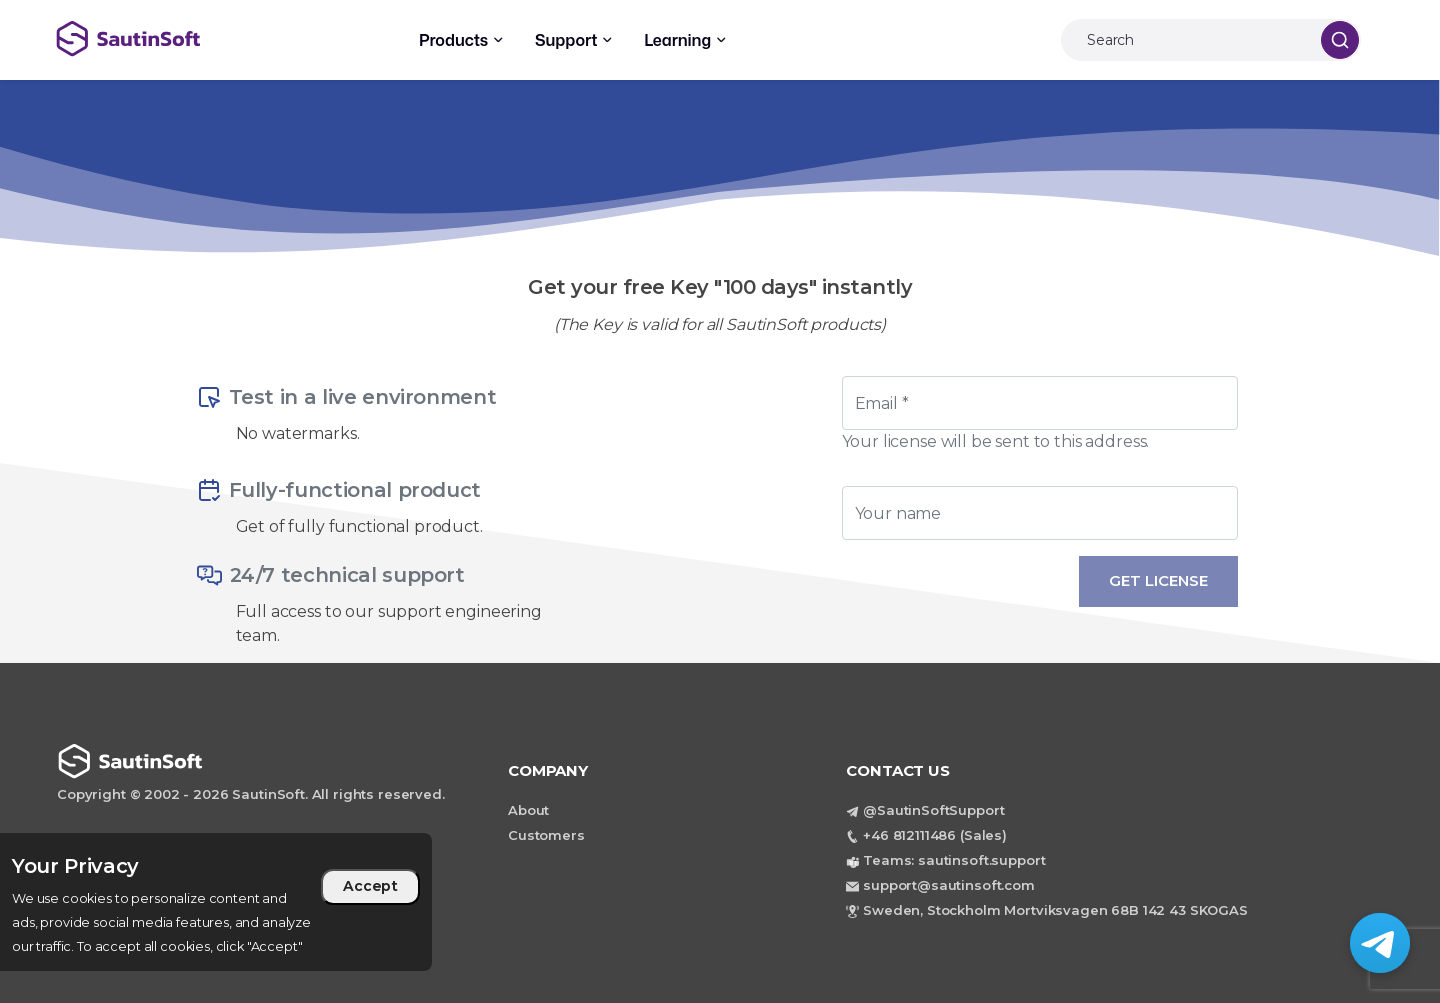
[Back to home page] (198, 38)
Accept (370, 886)
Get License (1158, 580)
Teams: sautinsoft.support (954, 860)
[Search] (1186, 40)
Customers (546, 835)
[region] (216, 902)
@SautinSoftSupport (933, 810)
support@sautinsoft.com (949, 885)
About (528, 810)
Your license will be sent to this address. (996, 441)
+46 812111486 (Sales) (935, 835)
